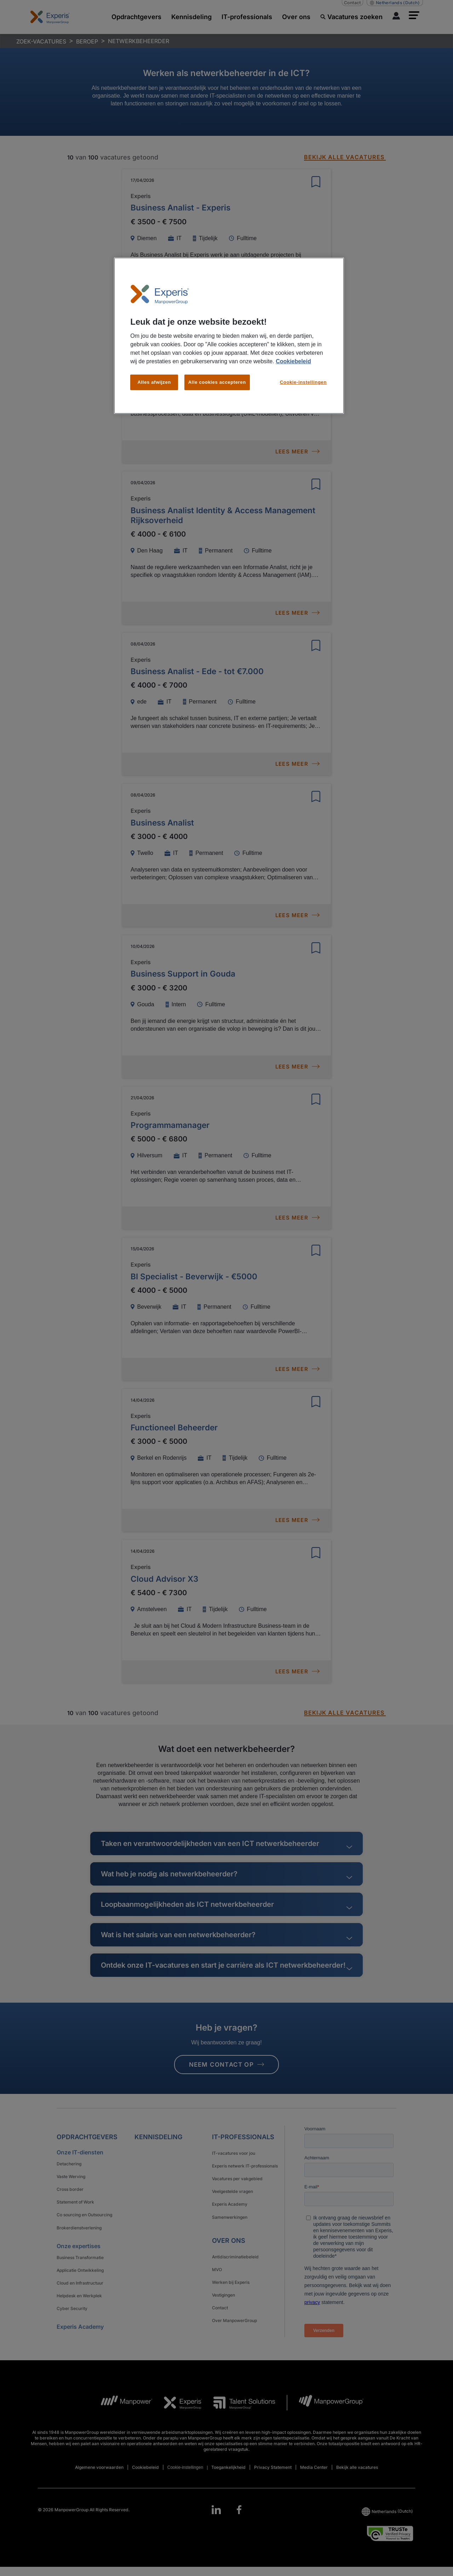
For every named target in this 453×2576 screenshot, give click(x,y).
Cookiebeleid (293, 361)
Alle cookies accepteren (217, 382)
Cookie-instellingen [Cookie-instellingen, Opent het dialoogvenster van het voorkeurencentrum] (303, 382)
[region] (229, 335)
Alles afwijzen (154, 382)
